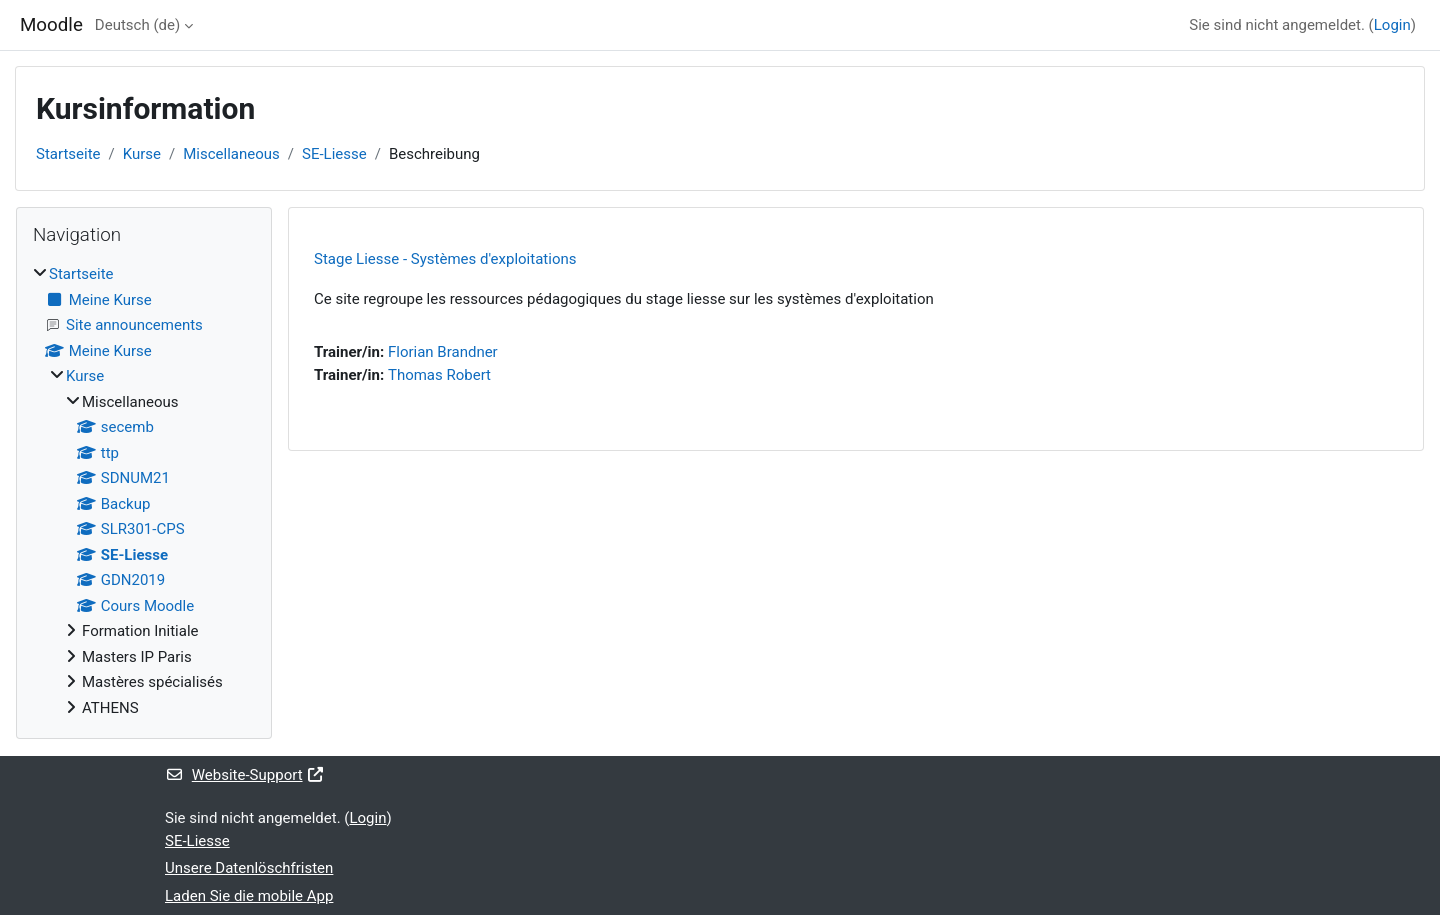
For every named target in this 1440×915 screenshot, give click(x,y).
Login (1392, 25)
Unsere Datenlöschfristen (249, 868)
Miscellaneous (231, 154)
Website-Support (245, 775)
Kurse (142, 154)
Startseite (68, 154)
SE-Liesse (334, 154)
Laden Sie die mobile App (249, 896)
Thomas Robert (439, 375)
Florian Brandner (443, 352)
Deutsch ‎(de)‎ (137, 25)
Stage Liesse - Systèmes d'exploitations (445, 259)
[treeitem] (144, 491)
